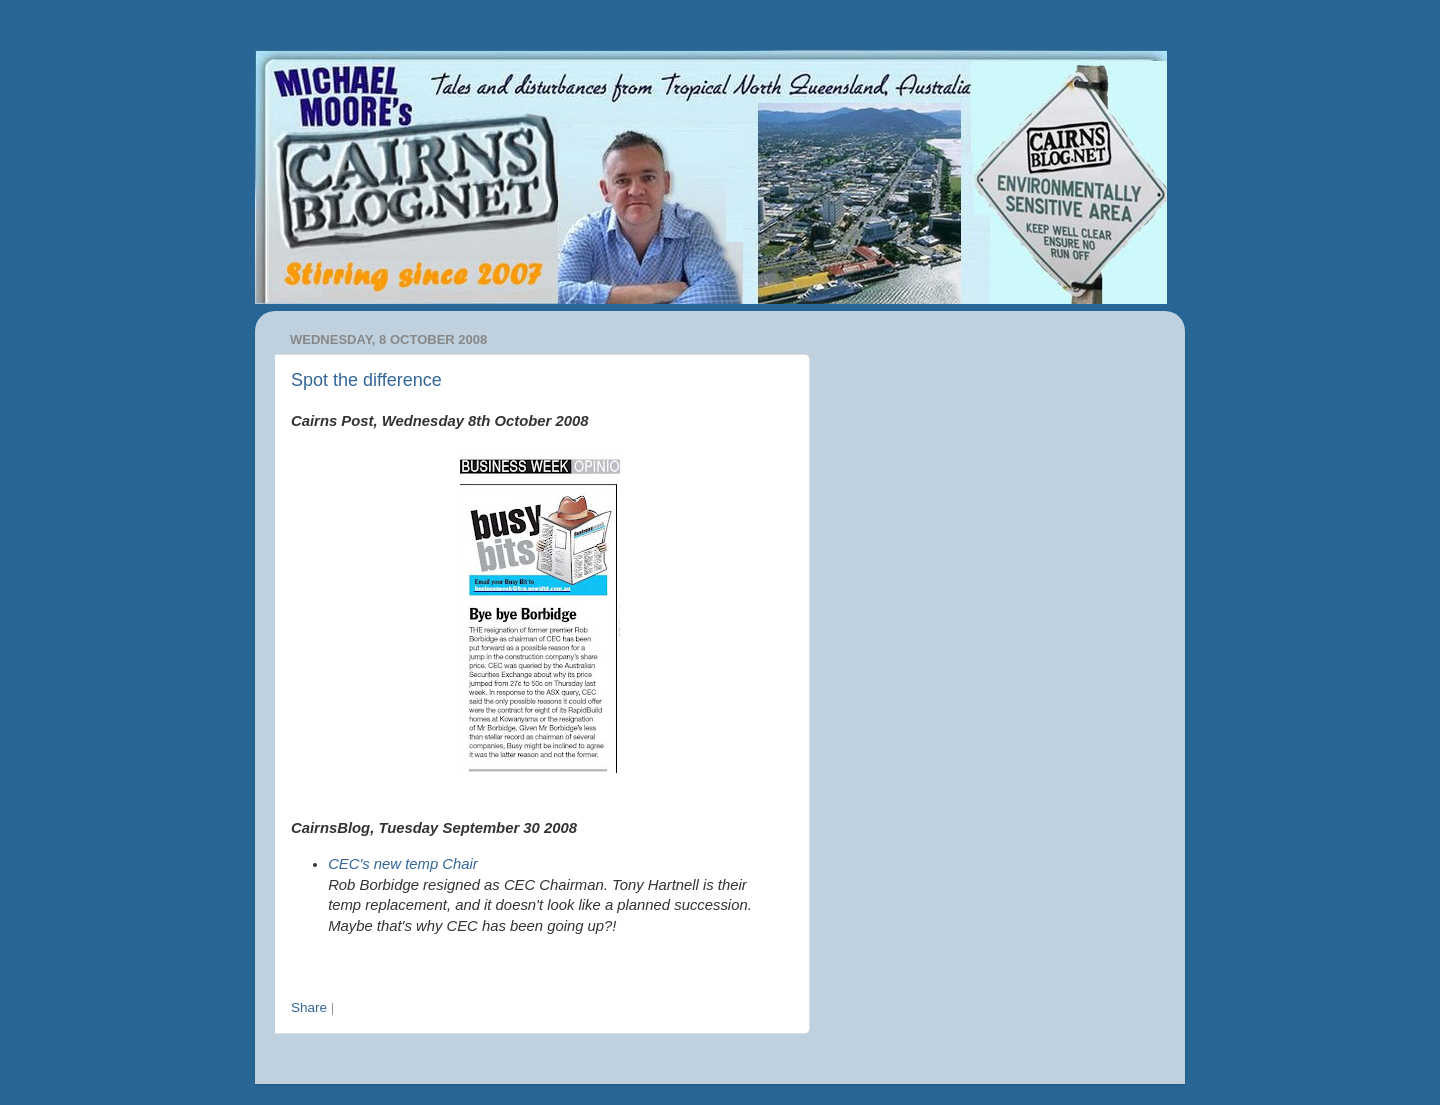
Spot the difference (366, 380)
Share (309, 1007)
